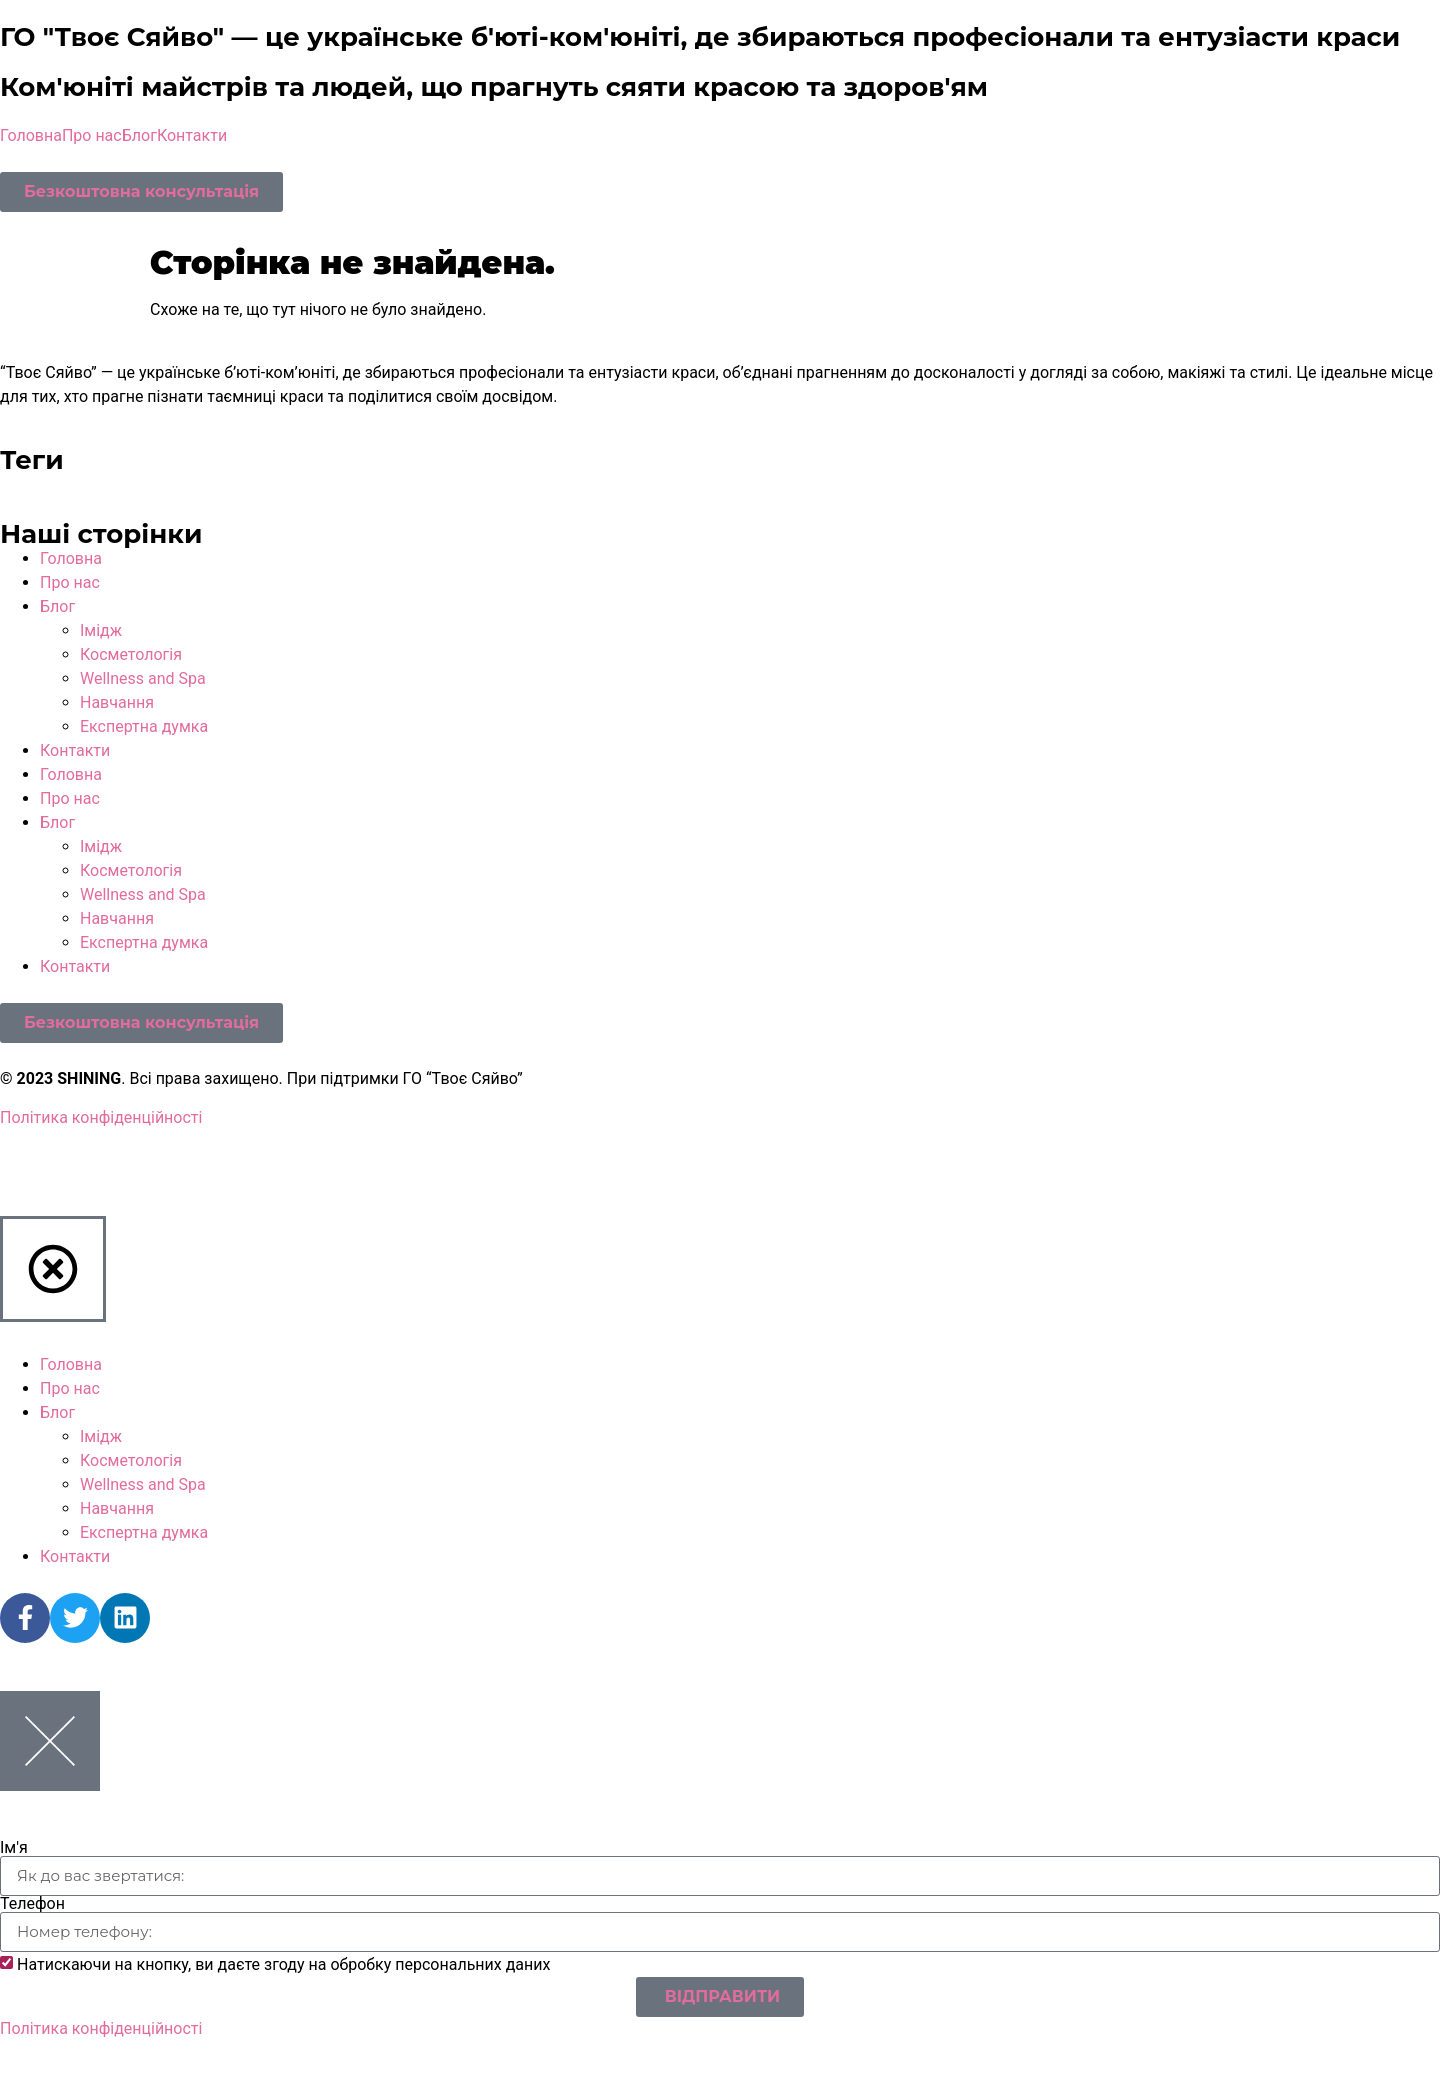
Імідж (101, 630)
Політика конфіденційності (101, 1117)
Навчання (117, 702)
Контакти (192, 135)
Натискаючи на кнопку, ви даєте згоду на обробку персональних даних (284, 1964)
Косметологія (131, 654)
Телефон (32, 1904)
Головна (31, 135)
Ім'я (14, 1848)
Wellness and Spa (143, 678)
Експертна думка (144, 726)
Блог (139, 135)
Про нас (92, 135)
